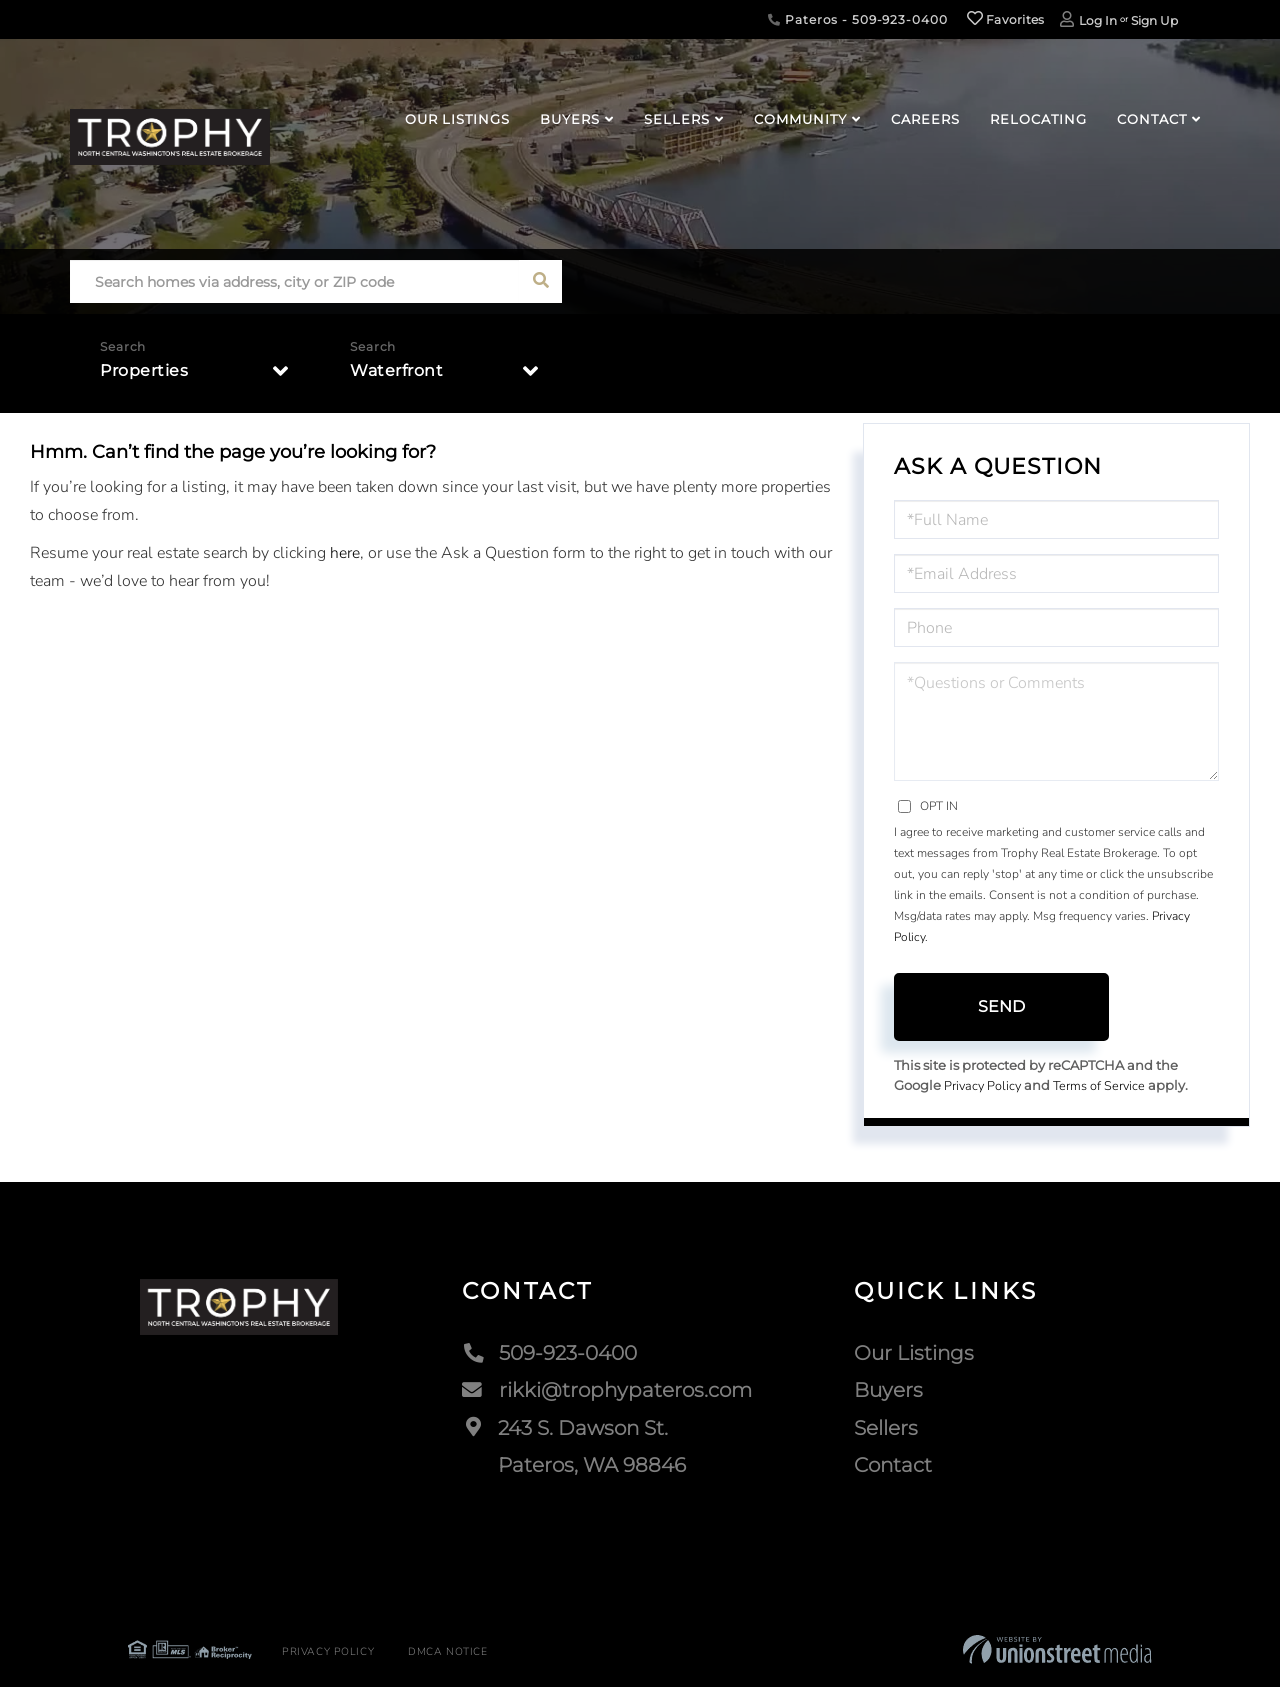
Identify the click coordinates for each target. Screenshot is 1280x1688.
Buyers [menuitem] (570, 119)
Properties (144, 371)
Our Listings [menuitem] (457, 119)
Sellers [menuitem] (677, 119)
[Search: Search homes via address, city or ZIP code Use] (294, 281)
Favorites (1006, 19)
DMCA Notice (438, 1653)
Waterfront (396, 371)
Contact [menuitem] (1152, 119)
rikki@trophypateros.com (607, 1391)
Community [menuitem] (800, 119)
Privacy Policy (984, 1086)
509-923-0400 (549, 1353)
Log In (1098, 20)
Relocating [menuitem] (1038, 119)
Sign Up (1154, 20)
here (345, 553)
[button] (540, 281)
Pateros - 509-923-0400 (857, 19)
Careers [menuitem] (925, 119)
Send (1001, 1006)
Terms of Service (1103, 1086)
